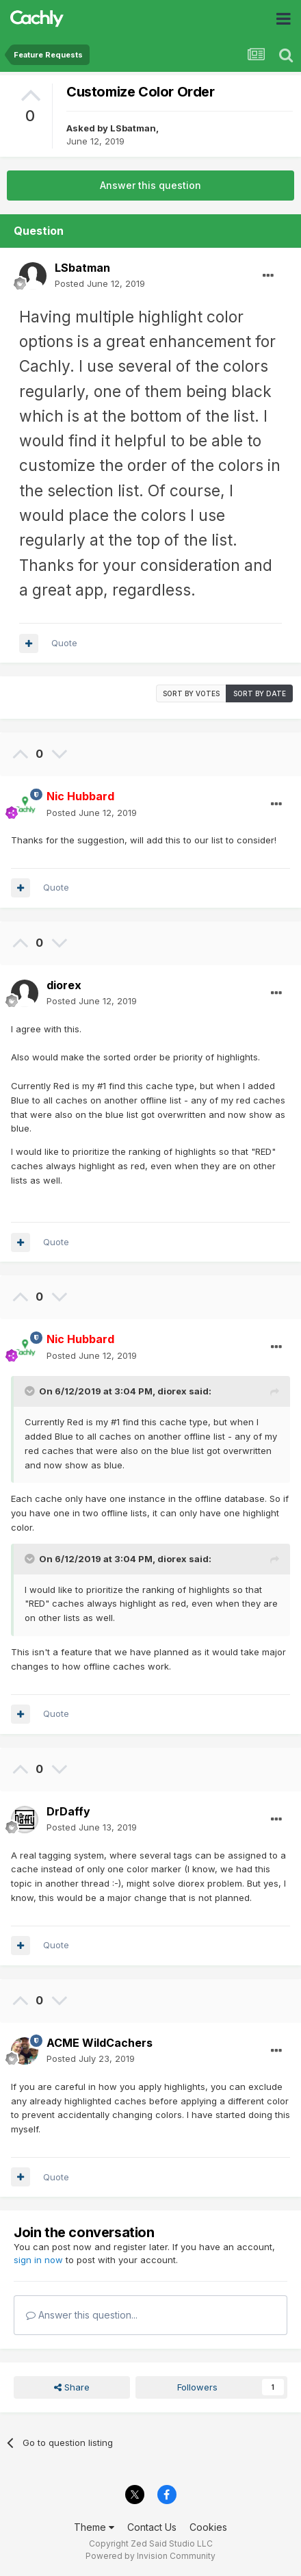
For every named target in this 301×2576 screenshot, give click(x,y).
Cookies (208, 2527)
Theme (94, 2527)
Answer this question (150, 185)
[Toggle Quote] (31, 1391)
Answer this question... (82, 2315)
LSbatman (133, 128)
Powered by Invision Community (150, 2556)
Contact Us (151, 2527)
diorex (64, 985)
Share (72, 2387)
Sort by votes (191, 693)
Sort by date (259, 693)
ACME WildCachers (100, 2043)
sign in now (38, 2259)
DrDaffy (68, 1811)
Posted (100, 283)
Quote (64, 642)
